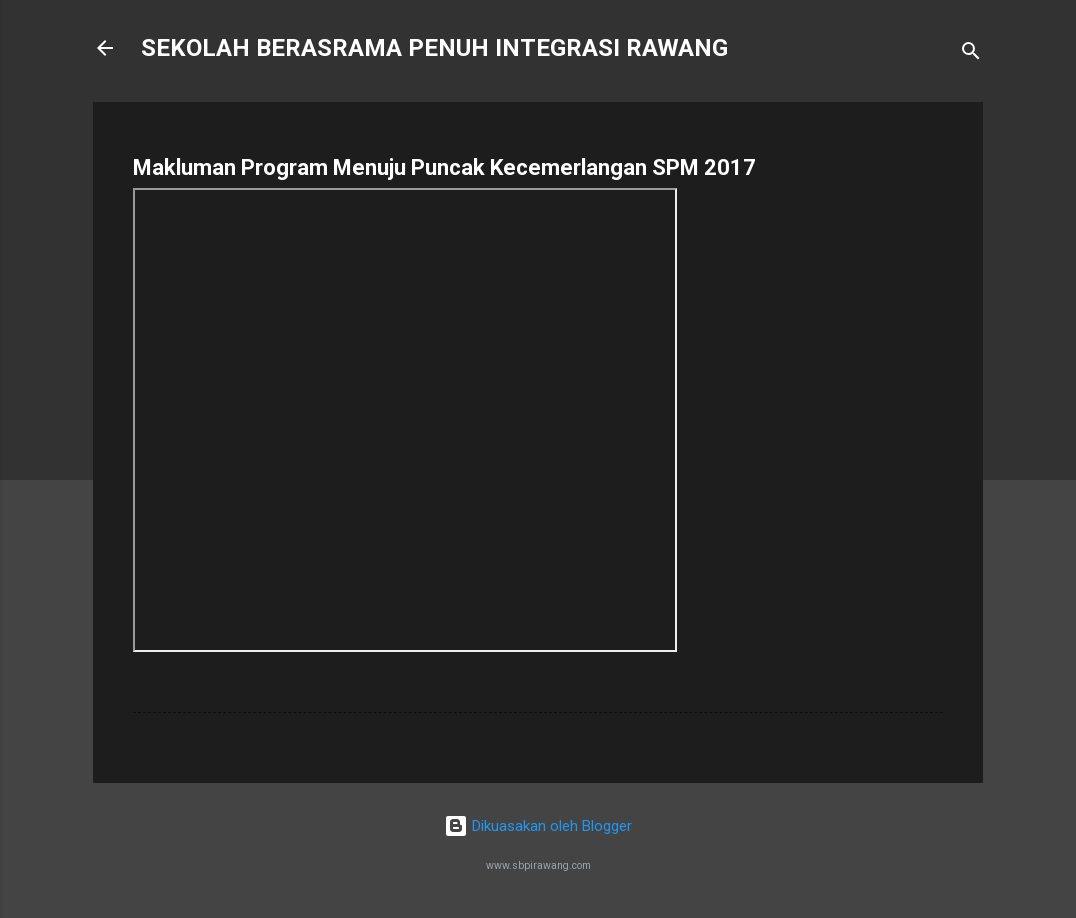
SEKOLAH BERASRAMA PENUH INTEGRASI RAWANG (434, 48)
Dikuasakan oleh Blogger (538, 826)
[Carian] (971, 54)
